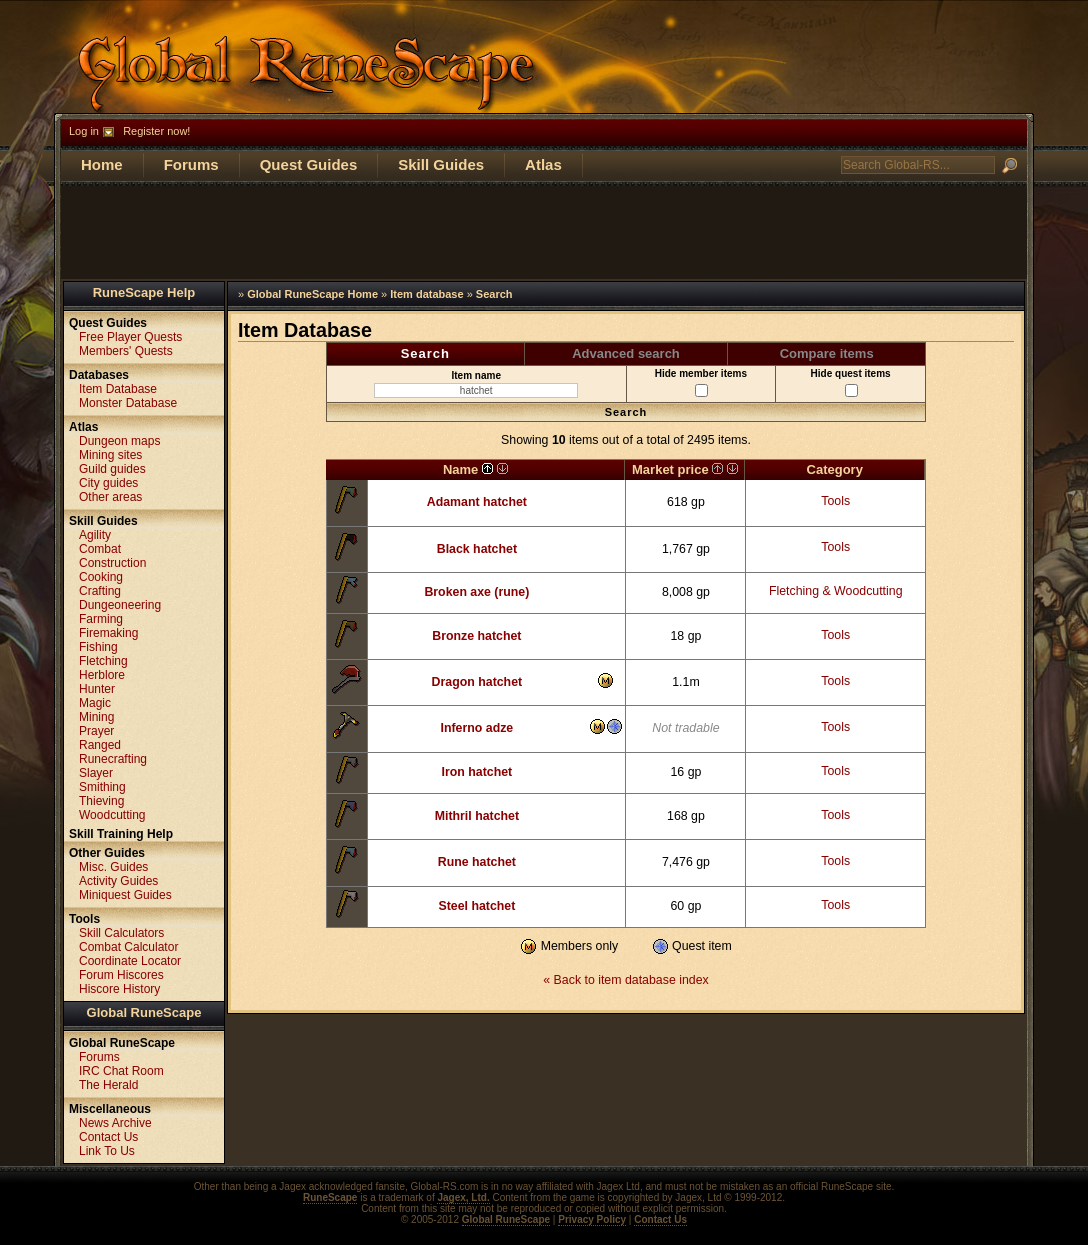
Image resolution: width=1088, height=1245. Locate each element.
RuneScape (330, 1197)
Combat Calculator (128, 947)
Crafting (100, 591)
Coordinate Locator (130, 961)
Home (102, 164)
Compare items (827, 353)
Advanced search (626, 353)
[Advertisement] (544, 231)
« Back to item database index (625, 980)
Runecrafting (113, 759)
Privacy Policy (592, 1219)
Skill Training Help (121, 834)
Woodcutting (112, 815)
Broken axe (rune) (476, 592)
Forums (191, 164)
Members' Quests (126, 351)
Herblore (102, 675)
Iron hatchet (477, 772)
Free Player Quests (130, 337)
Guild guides (112, 469)
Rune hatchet (477, 862)
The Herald (108, 1085)
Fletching (103, 661)
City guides (108, 483)
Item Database (118, 389)
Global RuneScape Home (312, 294)
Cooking (101, 577)
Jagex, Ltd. (463, 1197)
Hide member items (701, 382)
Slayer (96, 773)
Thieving (101, 801)
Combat (100, 549)
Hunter (97, 689)
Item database (426, 294)
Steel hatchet (476, 906)
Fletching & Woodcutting (836, 591)
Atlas (543, 164)
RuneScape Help (144, 292)
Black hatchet (477, 549)
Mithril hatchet (477, 816)
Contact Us (108, 1137)
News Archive (115, 1123)
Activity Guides (118, 881)
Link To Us (107, 1151)
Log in (84, 131)
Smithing (102, 787)
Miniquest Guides (125, 895)
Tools (835, 501)
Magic (95, 703)
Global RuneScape (144, 1012)
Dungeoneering (120, 605)
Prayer (96, 731)
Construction (112, 563)
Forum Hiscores (121, 975)
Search (494, 294)
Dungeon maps (119, 441)
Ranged (100, 745)
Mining (96, 717)
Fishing (98, 647)
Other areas (110, 497)
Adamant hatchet (477, 502)
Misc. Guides (113, 867)
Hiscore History (119, 989)
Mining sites (110, 455)
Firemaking (108, 633)
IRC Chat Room (121, 1071)
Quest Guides (309, 164)
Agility (95, 535)
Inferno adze (477, 728)
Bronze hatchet (476, 636)
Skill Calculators (121, 933)
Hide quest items (851, 382)
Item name (476, 384)
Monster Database (128, 403)
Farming (101, 619)
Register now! (156, 131)
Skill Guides (441, 164)
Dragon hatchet (477, 682)
